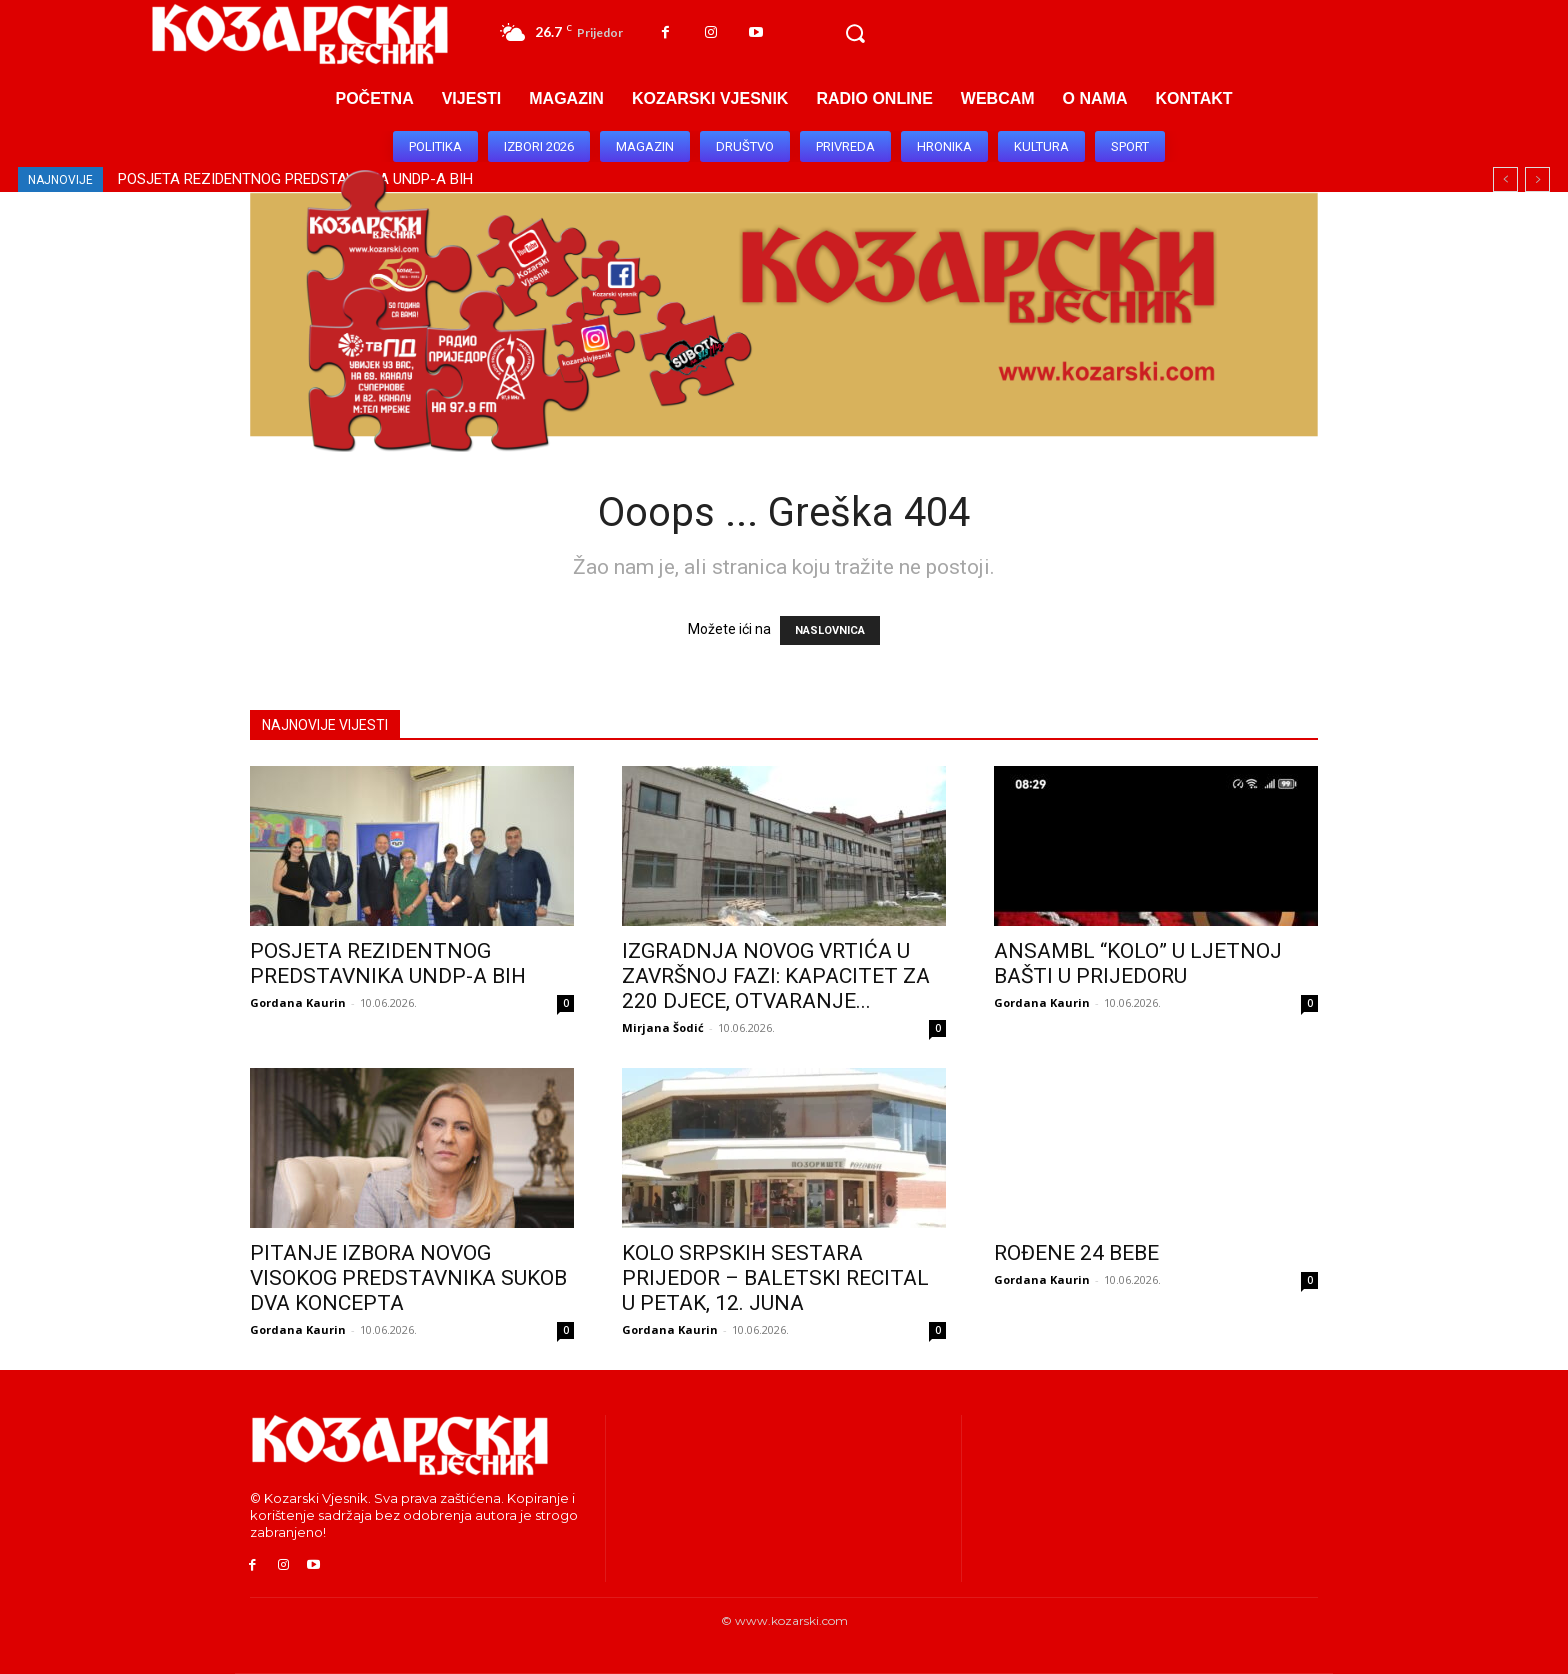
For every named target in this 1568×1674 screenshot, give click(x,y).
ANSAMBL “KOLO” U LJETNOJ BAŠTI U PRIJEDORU (1138, 963)
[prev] (1505, 179)
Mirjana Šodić (663, 1027)
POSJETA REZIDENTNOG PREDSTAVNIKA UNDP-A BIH (388, 963)
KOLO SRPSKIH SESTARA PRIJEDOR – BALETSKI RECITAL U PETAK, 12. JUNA (775, 1278)
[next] (1537, 179)
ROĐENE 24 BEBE (1076, 1253)
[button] (855, 34)
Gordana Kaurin (298, 1002)
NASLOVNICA (830, 630)
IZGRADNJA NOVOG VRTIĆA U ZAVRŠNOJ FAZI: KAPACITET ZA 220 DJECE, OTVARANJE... (776, 976)
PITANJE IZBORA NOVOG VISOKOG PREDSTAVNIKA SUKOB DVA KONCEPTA (408, 1278)
